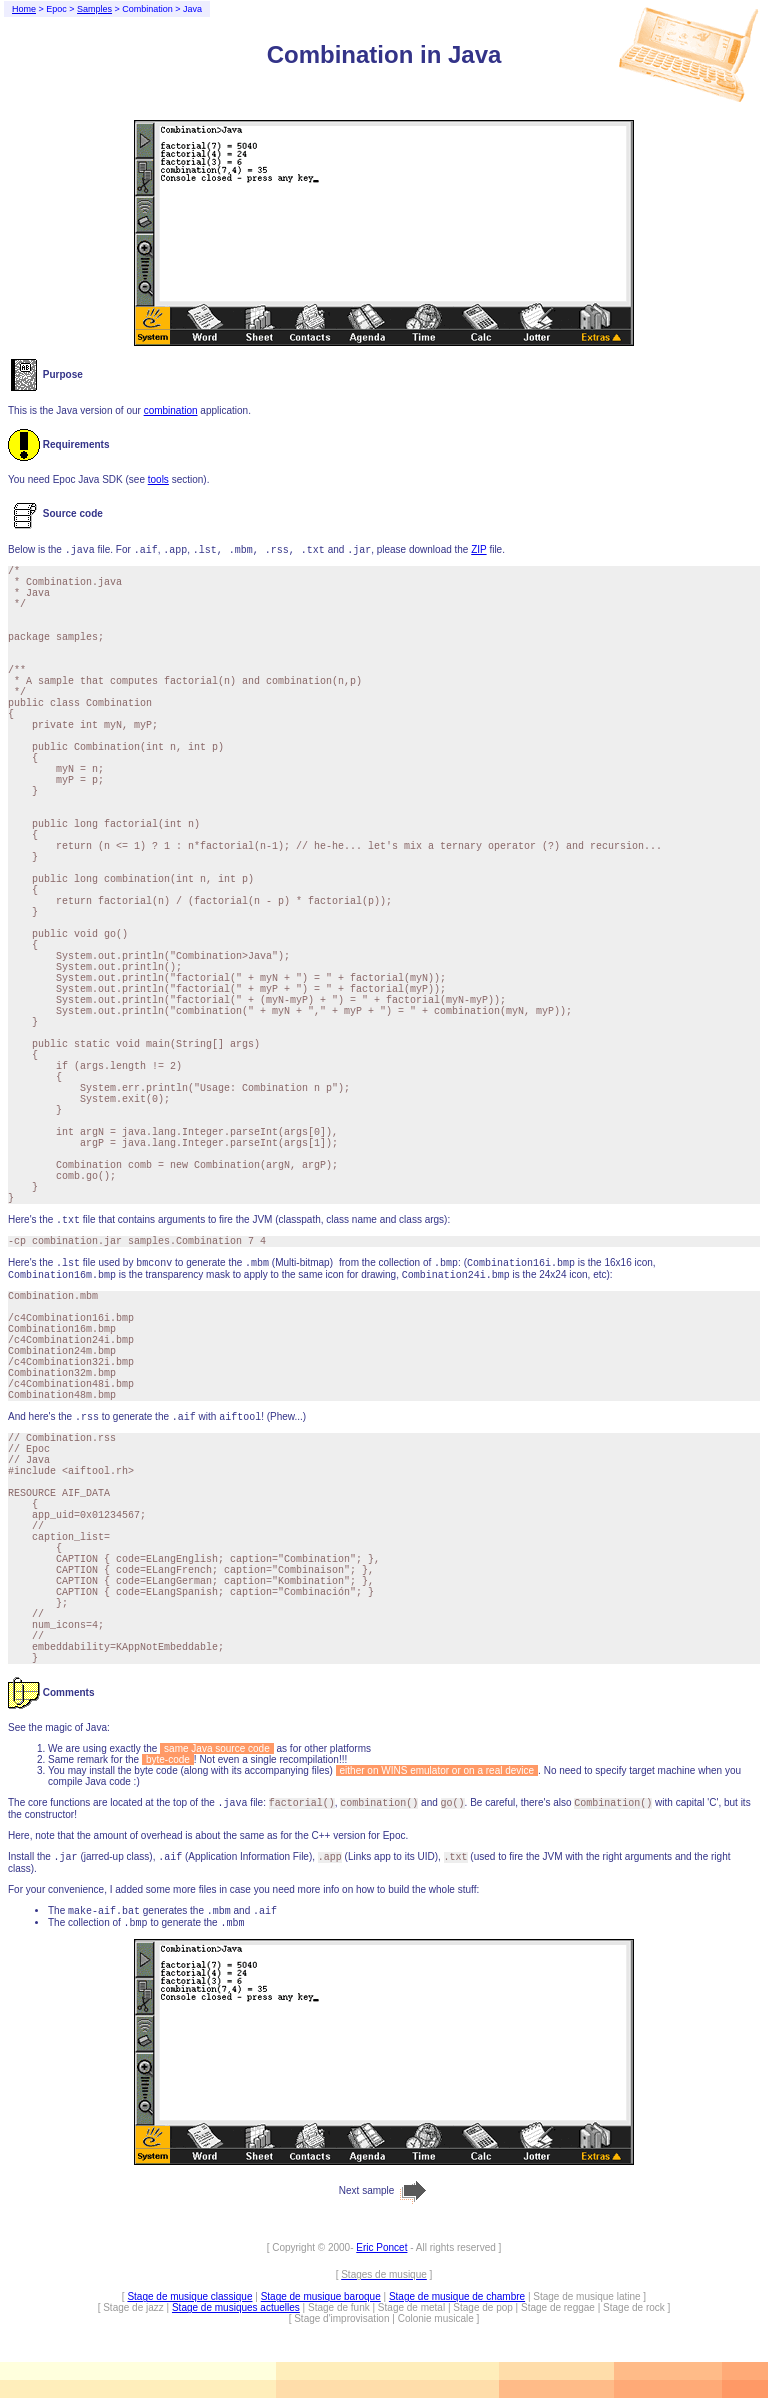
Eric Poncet (381, 2247)
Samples (94, 9)
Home (24, 9)
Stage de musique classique (189, 2296)
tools (158, 479)
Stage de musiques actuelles (236, 2307)
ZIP (478, 549)
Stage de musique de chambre (457, 2296)
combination (171, 410)
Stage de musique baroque (321, 2296)
